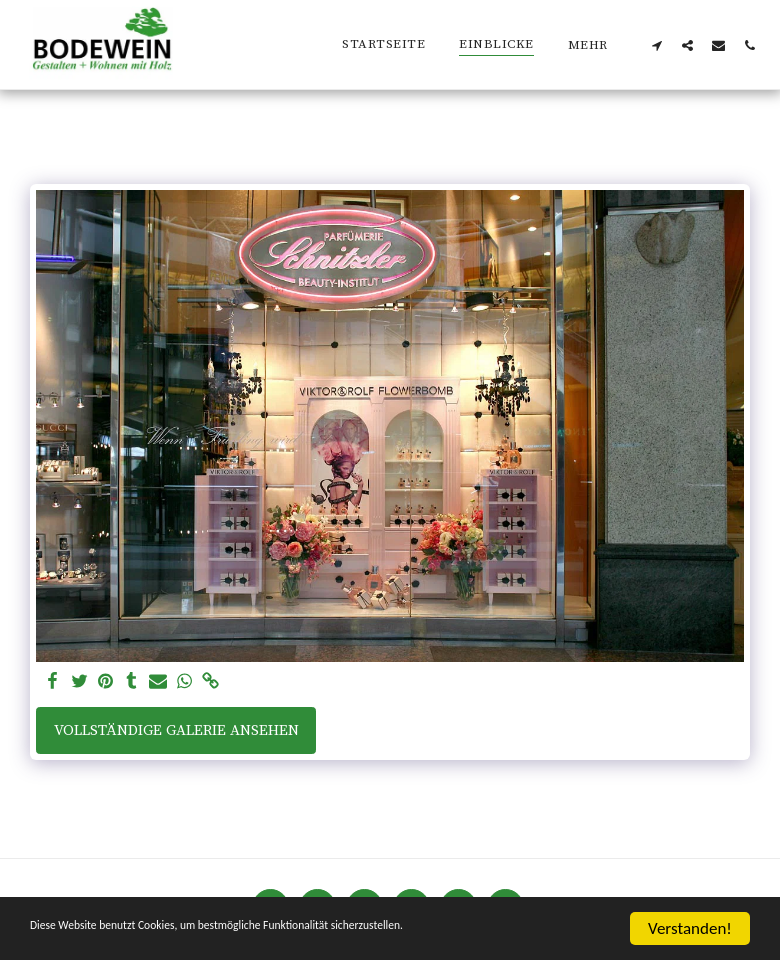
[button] (656, 45)
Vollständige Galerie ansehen (176, 730)
